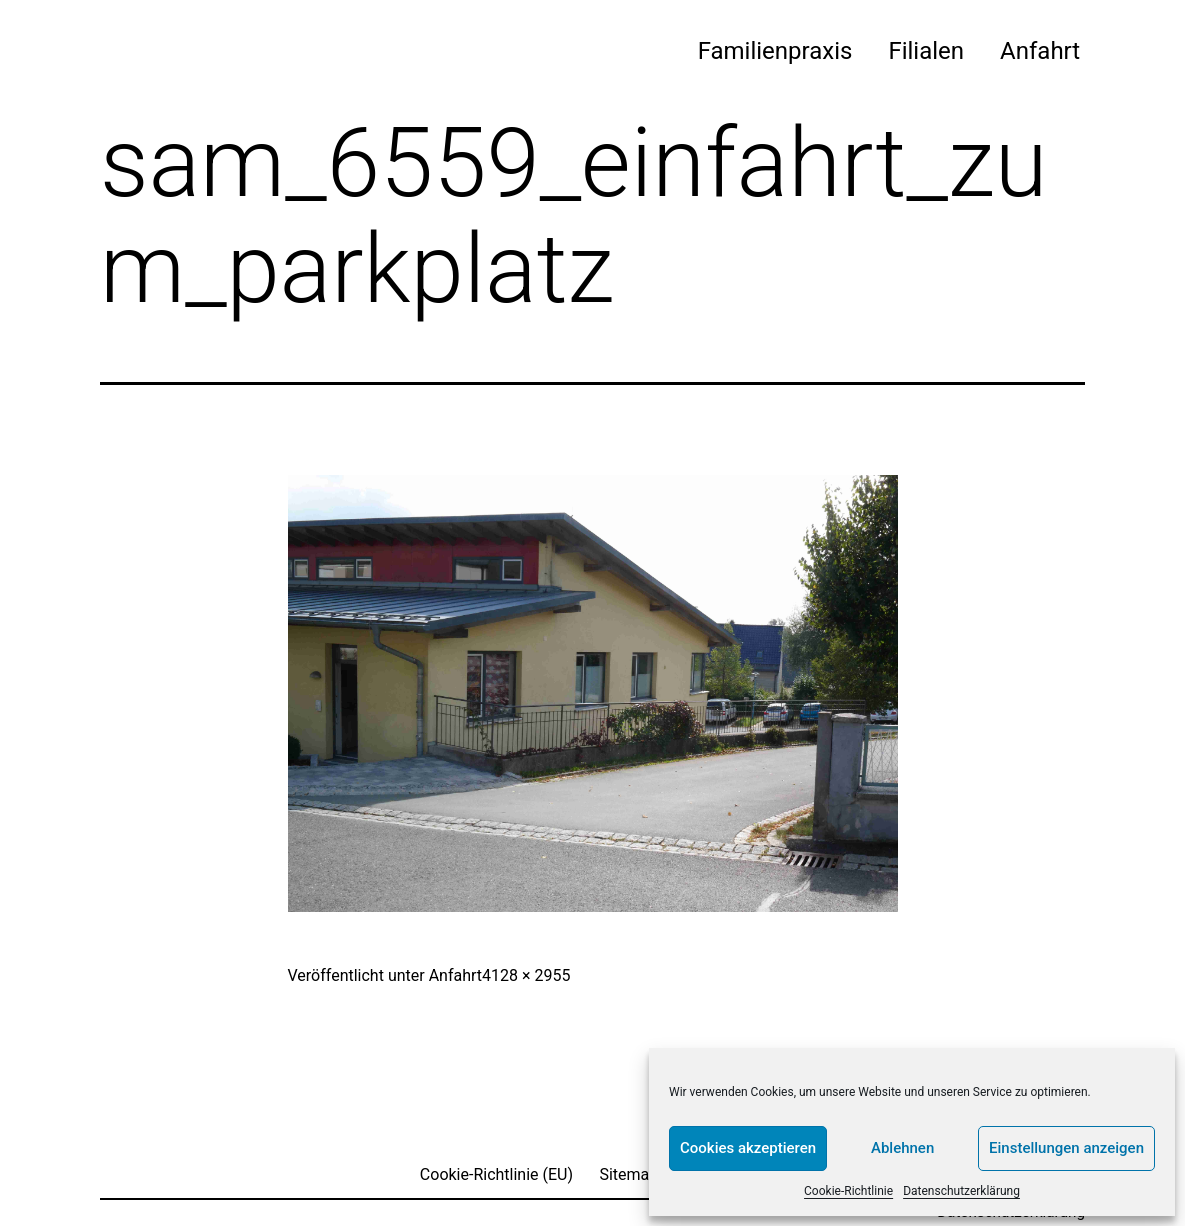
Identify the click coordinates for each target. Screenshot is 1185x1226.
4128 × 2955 (526, 975)
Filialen (926, 51)
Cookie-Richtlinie (848, 1191)
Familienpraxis (775, 51)
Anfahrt (1040, 51)
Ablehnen (902, 1148)
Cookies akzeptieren (748, 1148)
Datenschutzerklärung (961, 1191)
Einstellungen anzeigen (1066, 1148)
